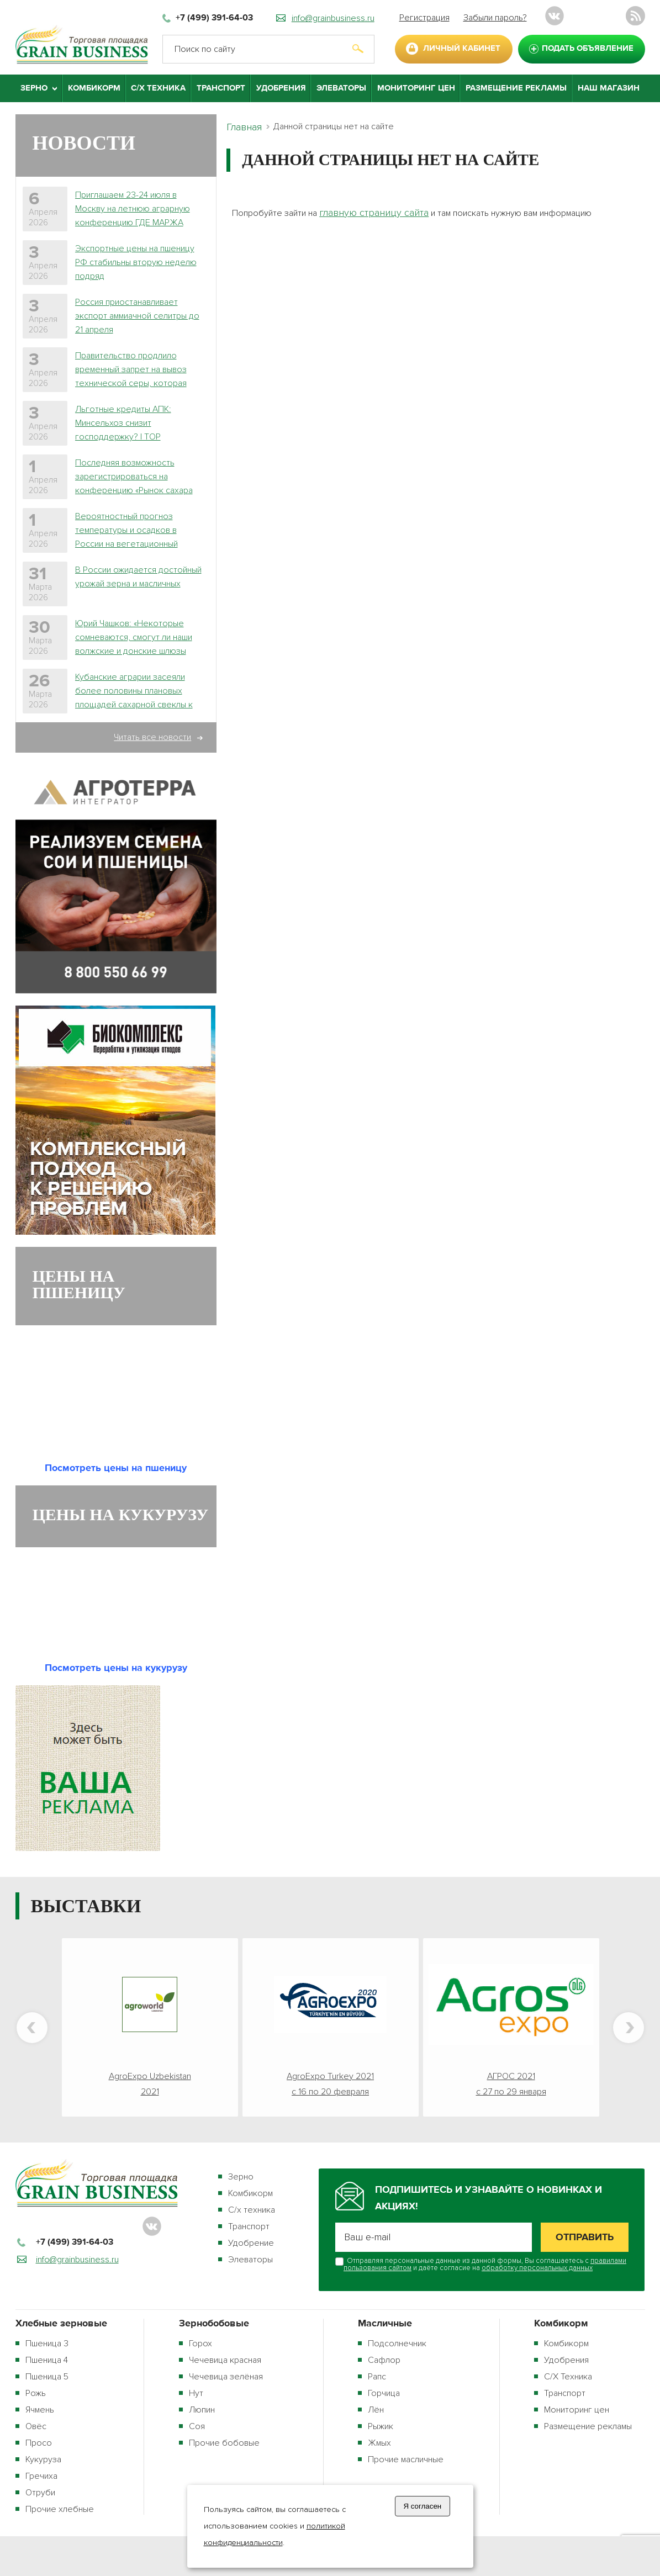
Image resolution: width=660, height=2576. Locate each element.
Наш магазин (609, 88)
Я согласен (422, 2506)
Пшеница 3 (46, 2343)
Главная (244, 127)
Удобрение (251, 2243)
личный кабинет (461, 48)
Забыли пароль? (495, 17)
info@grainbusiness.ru (333, 18)
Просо (38, 2442)
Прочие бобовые (224, 2442)
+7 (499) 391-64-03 (214, 18)
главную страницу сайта (374, 213)
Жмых (379, 2442)
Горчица (384, 2393)
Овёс (35, 2426)
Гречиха (41, 2476)
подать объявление (587, 48)
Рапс (377, 2376)
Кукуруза (43, 2459)
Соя (197, 2426)
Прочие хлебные (59, 2509)
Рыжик (380, 2426)
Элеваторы (341, 88)
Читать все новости (152, 737)
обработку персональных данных (537, 2267)
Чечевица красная (225, 2360)
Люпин (202, 2409)
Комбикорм (94, 88)
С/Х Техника (158, 88)
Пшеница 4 (46, 2360)
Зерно (241, 2176)
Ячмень (39, 2409)
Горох (200, 2343)
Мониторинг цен (416, 88)
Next (628, 2027)
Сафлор (384, 2360)
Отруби (40, 2492)
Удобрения (281, 88)
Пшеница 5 (46, 2376)
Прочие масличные (405, 2459)
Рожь (35, 2393)
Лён (376, 2409)
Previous (32, 2027)
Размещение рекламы (516, 88)
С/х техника (251, 2209)
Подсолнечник (397, 2343)
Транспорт (221, 88)
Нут (196, 2393)
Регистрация (424, 17)
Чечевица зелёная (226, 2376)
